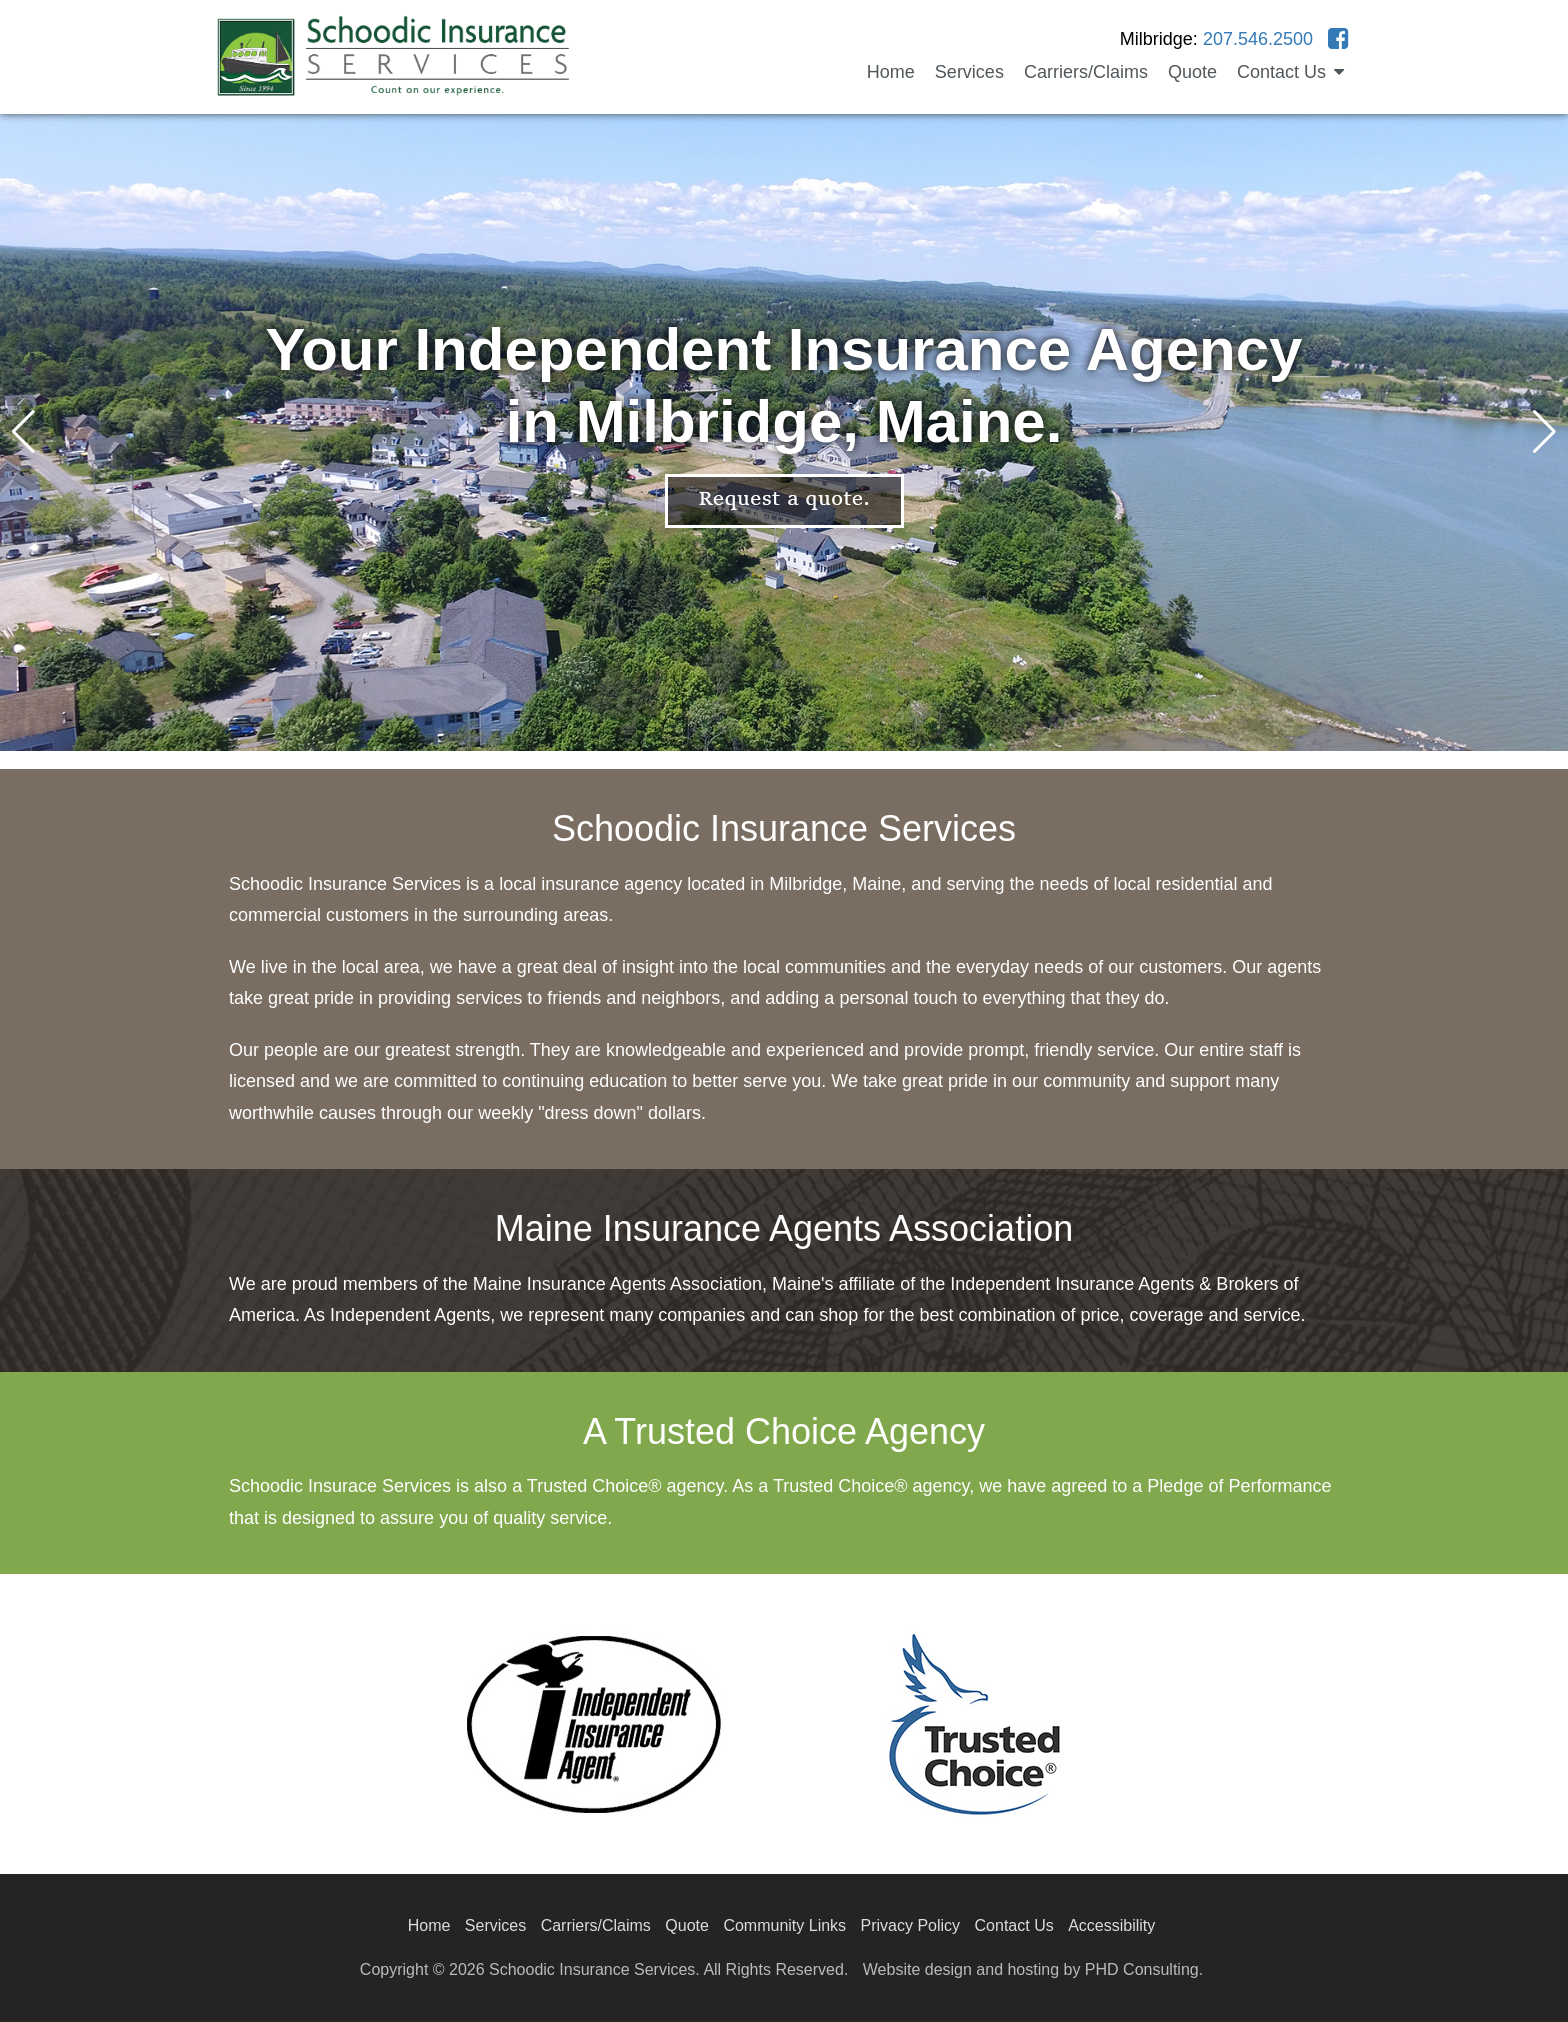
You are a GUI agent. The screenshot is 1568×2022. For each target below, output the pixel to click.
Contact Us (1014, 1925)
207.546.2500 (1258, 39)
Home (891, 72)
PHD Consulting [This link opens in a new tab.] (1142, 1969)
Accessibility (1111, 1925)
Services (969, 72)
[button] (1544, 432)
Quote (1192, 72)
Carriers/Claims (1086, 72)
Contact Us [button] (1290, 72)
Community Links (784, 1925)
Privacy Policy (911, 1925)
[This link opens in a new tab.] (1338, 39)
